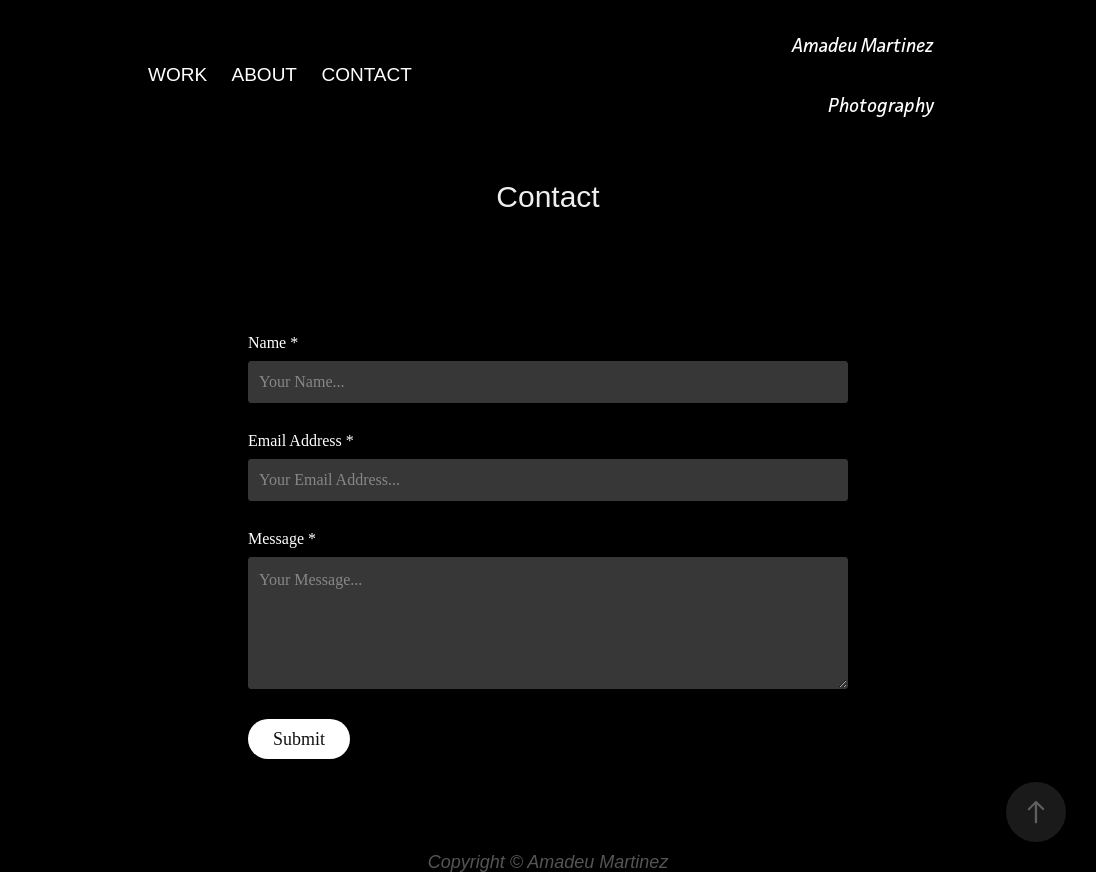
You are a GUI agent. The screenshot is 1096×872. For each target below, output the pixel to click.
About (264, 74)
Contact (366, 74)
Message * (282, 539)
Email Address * (301, 441)
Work (177, 74)
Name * (273, 343)
